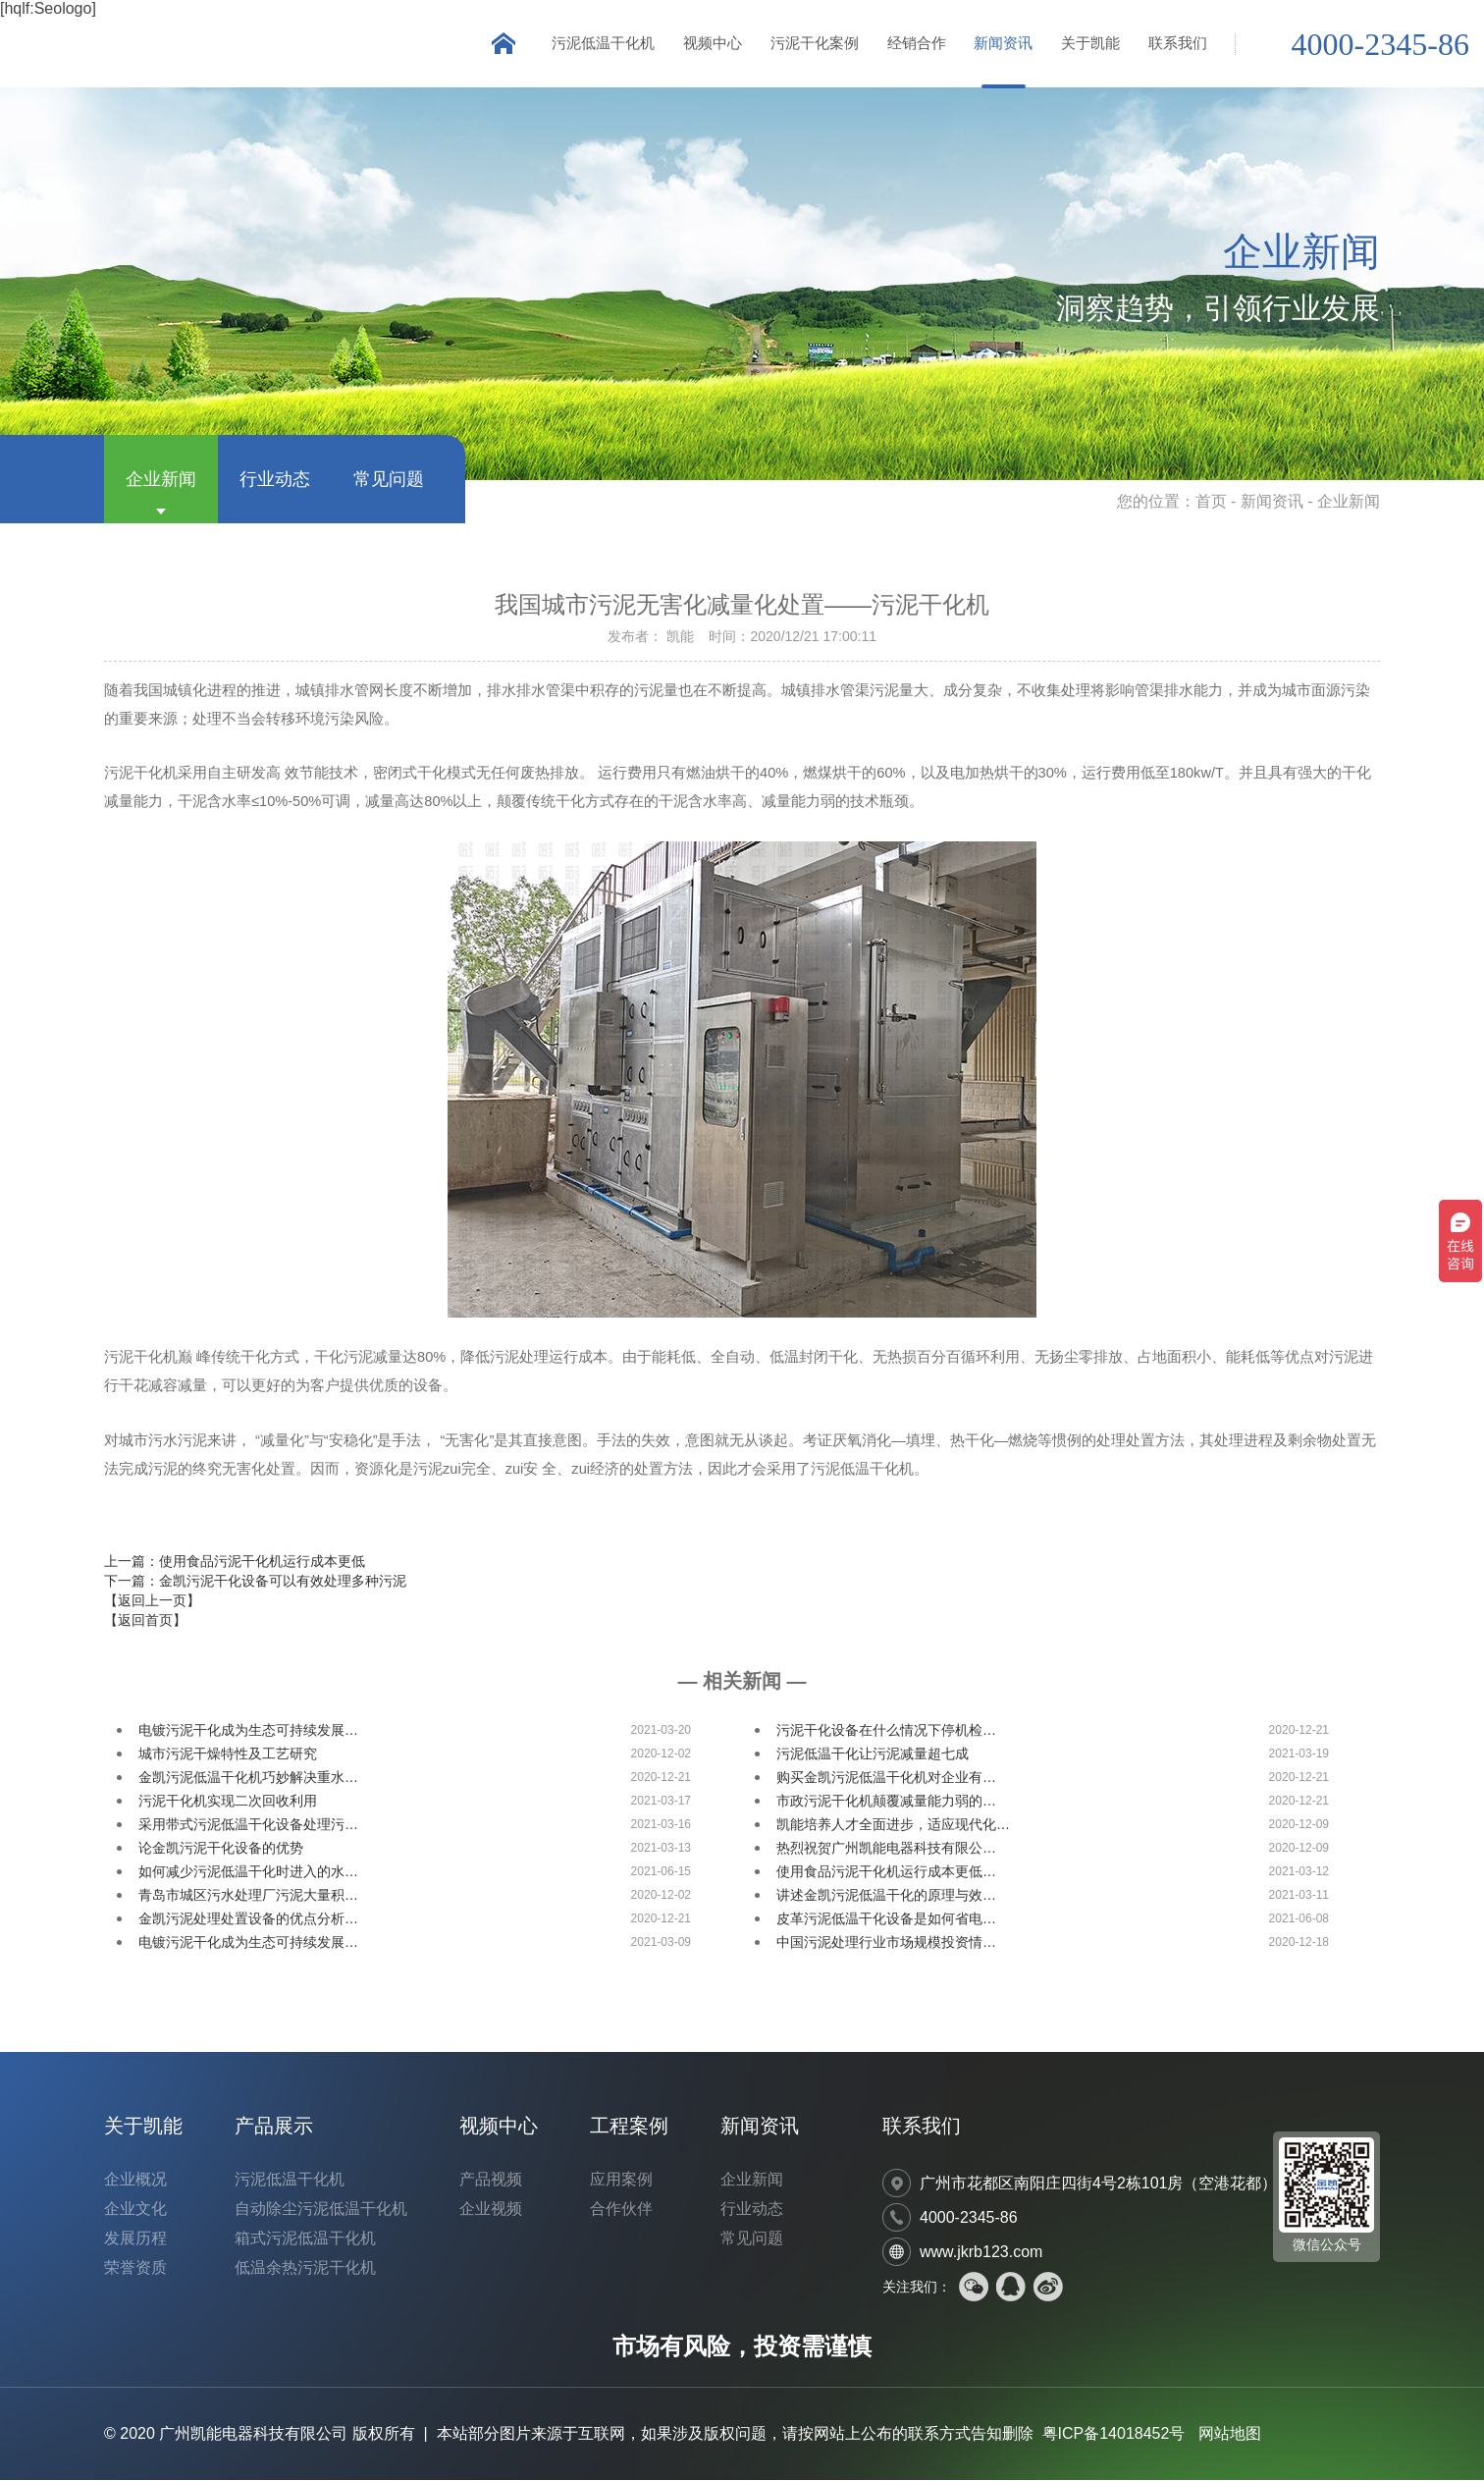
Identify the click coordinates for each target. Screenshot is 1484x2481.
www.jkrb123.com (981, 2252)
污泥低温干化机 (596, 43)
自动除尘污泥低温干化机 (321, 2209)
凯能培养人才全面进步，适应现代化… (893, 1825)
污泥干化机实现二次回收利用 (227, 1801)
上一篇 (234, 1562)
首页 (1211, 502)
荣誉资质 (135, 2268)
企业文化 (135, 2209)
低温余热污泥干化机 (305, 2268)
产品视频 (490, 2180)
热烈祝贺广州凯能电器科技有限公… (886, 1849)
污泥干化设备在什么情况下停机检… (886, 1731)
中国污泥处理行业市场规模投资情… (886, 1943)
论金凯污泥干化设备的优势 (220, 1849)
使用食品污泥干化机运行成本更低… (886, 1872)
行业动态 (274, 480)
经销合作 (912, 43)
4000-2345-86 (1380, 44)
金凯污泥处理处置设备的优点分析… (248, 1919)
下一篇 (255, 1582)
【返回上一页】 (152, 1601)
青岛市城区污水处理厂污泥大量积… (248, 1896)
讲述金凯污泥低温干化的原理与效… (886, 1896)
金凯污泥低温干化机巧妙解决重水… (248, 1778)
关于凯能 (1089, 43)
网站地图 (1229, 2434)
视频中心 (706, 43)
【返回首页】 (145, 1621)
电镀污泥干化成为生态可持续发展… (248, 1731)
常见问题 (388, 480)
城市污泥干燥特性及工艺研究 (227, 1754)
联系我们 (1177, 43)
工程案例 (629, 2126)
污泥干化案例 (810, 43)
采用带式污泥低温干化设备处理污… (248, 1825)
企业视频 (490, 2209)
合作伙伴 (621, 2209)
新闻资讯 (1001, 43)
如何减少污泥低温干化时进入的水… (248, 1872)
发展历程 (135, 2239)
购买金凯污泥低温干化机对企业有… (886, 1778)
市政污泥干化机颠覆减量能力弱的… (886, 1801)
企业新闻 (161, 480)
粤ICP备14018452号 (1114, 2434)
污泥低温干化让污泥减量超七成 (872, 1754)
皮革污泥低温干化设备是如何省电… (886, 1919)
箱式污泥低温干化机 (305, 2239)
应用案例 (621, 2180)
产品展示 (274, 2126)
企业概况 (135, 2180)
